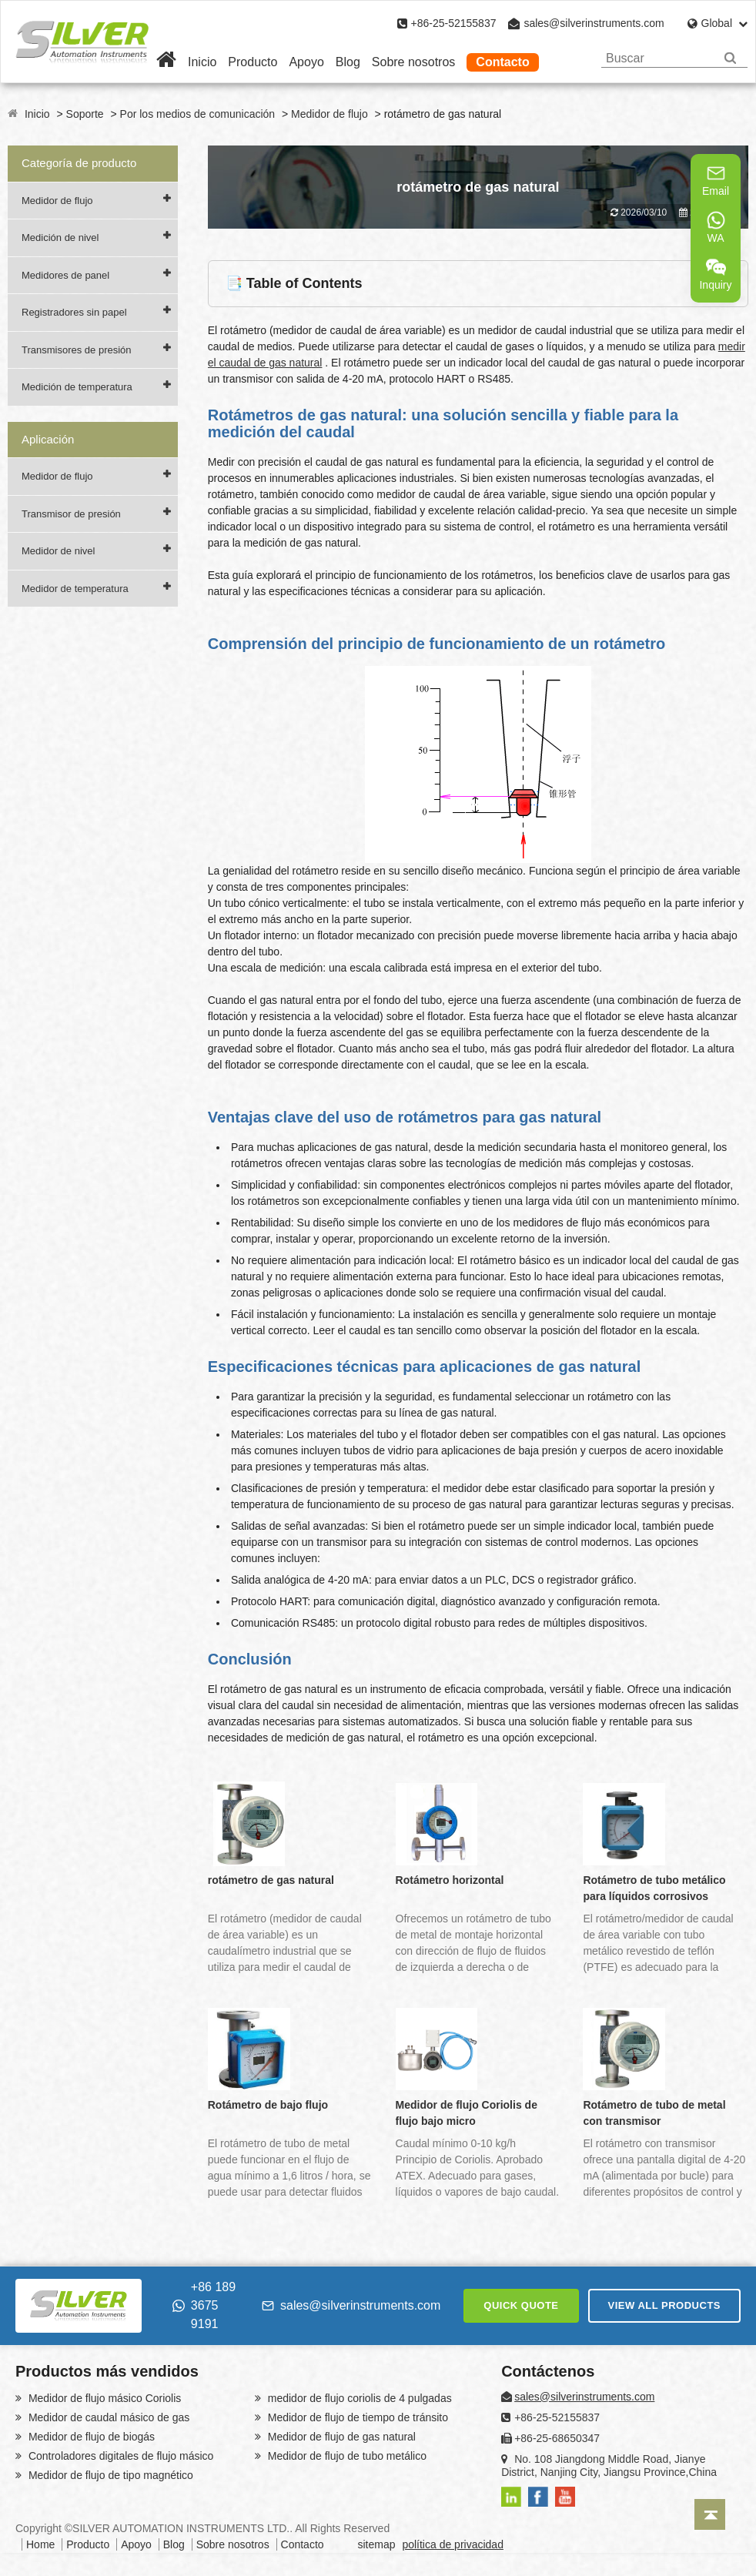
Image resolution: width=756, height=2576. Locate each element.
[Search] (730, 58)
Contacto (502, 62)
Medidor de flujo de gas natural (340, 2436)
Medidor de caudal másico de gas (107, 2417)
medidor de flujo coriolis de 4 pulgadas (358, 2398)
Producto (252, 62)
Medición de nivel (60, 237)
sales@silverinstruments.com (594, 23)
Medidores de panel (65, 275)
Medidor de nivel (58, 551)
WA (716, 227)
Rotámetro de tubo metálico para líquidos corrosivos (654, 1888)
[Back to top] (709, 2514)
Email (715, 180)
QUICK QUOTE (520, 2305)
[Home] (166, 62)
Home (40, 2544)
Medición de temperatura (77, 387)
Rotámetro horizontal (450, 1880)
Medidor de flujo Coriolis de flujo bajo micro (466, 2113)
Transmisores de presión (77, 350)
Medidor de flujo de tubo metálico (346, 2456)
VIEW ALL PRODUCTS (664, 2305)
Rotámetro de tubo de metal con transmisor (654, 2113)
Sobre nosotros (414, 62)
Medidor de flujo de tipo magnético (109, 2475)
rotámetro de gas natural (271, 1880)
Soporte (85, 114)
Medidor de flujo (329, 114)
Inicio (202, 62)
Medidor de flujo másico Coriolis (103, 2398)
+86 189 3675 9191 (204, 2305)
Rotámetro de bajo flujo (268, 2105)
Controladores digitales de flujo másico (119, 2456)
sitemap (376, 2544)
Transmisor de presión (71, 514)
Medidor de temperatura (75, 588)
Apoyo (306, 62)
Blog (348, 62)
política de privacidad (452, 2544)
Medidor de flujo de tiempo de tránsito (356, 2417)
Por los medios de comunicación (198, 114)
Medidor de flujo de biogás (90, 2436)
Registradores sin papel (74, 312)
